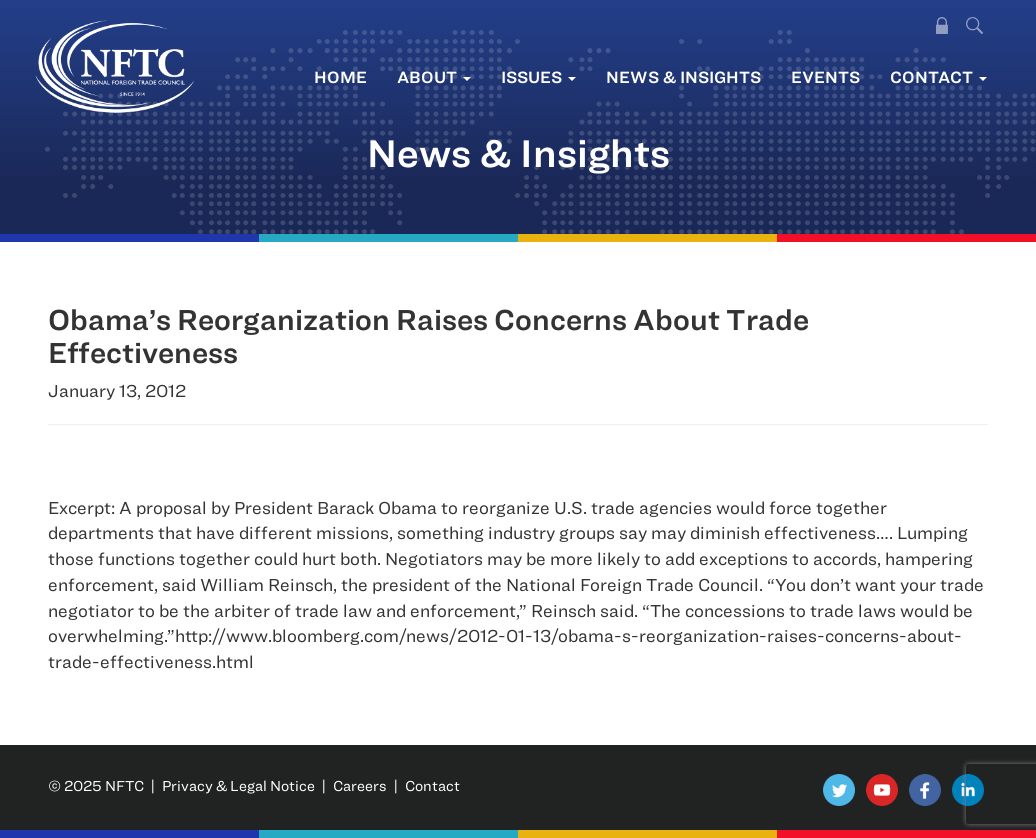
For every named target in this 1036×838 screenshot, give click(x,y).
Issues (538, 76)
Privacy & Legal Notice (238, 785)
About (434, 76)
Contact (938, 76)
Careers (360, 785)
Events (825, 76)
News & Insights (683, 76)
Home (340, 76)
